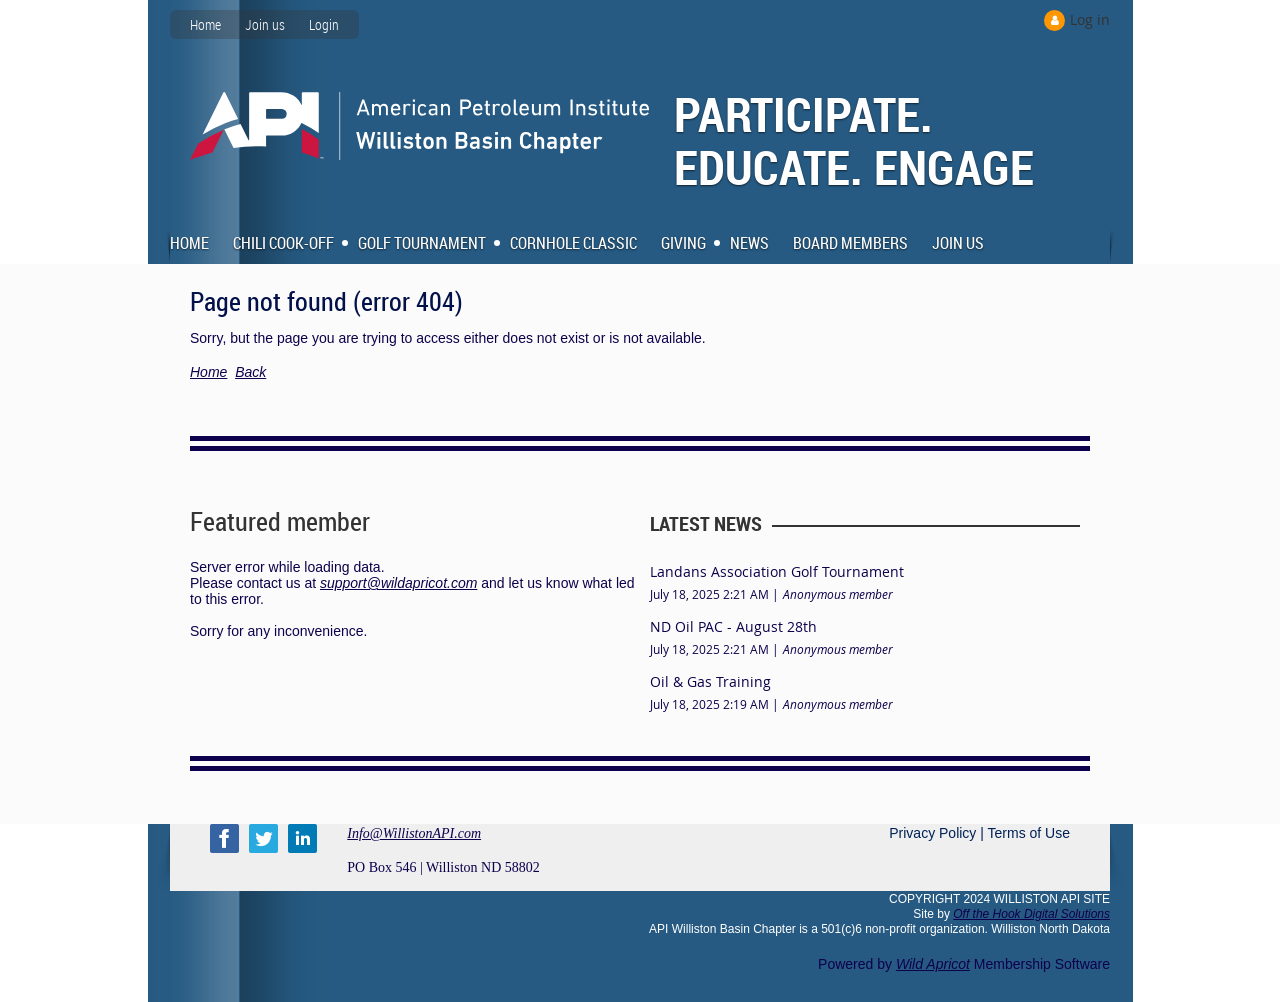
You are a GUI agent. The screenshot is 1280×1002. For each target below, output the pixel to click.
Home (205, 24)
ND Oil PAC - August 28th (733, 626)
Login (324, 24)
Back (250, 372)
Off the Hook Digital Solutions (1031, 914)
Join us (265, 24)
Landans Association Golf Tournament (777, 571)
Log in (1090, 19)
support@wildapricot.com (398, 583)
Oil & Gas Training (710, 681)
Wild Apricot (933, 964)
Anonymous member (838, 594)
